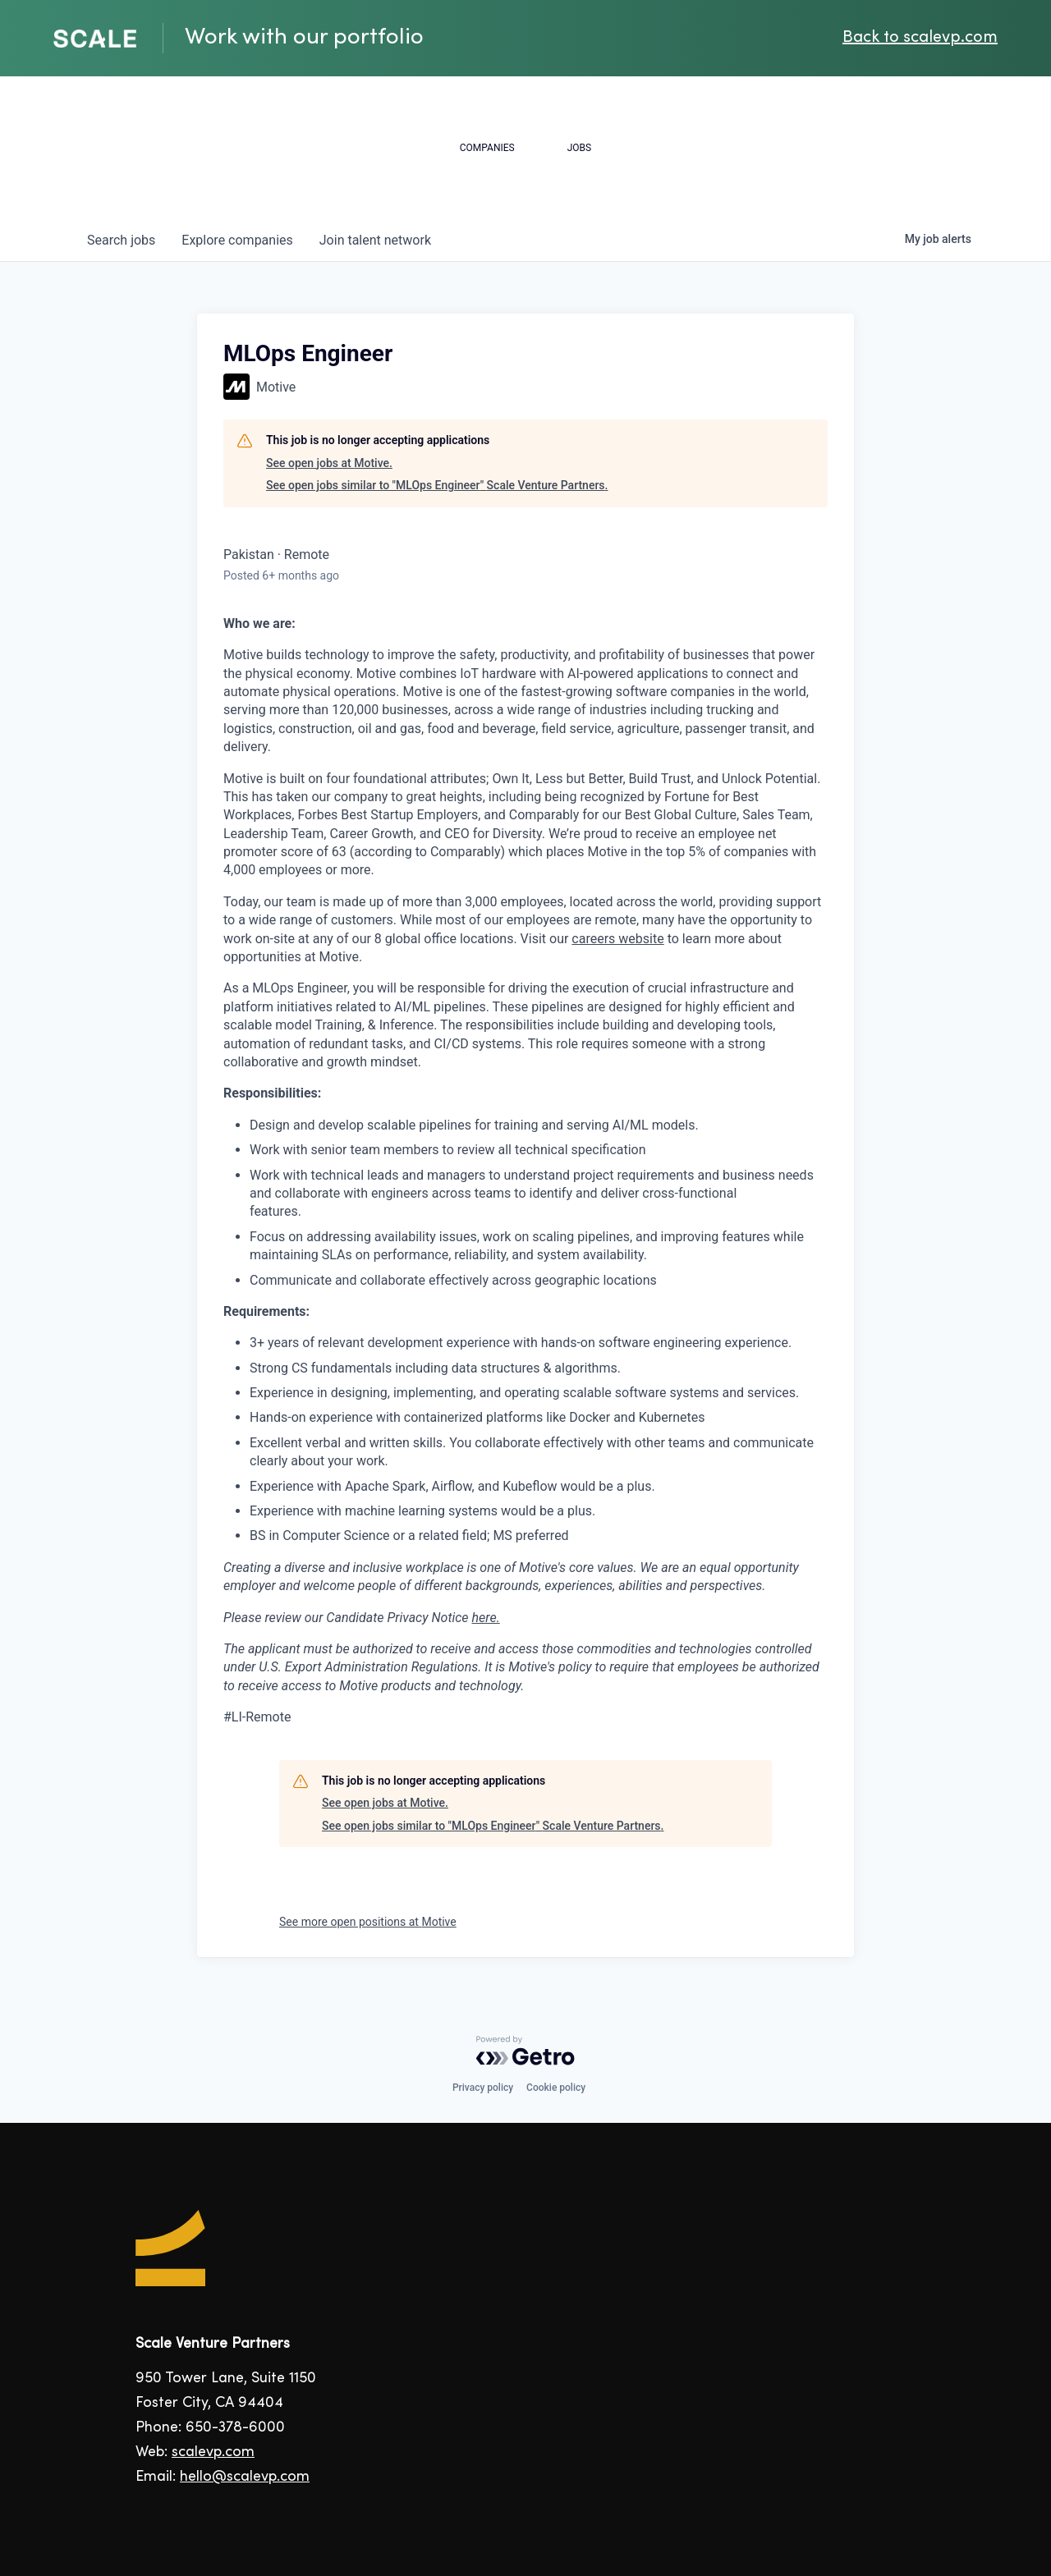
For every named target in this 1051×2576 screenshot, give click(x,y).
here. (486, 1617)
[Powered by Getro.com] (525, 2050)
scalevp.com (213, 2452)
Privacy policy (482, 2087)
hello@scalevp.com (245, 2477)
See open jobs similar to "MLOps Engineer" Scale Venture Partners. (437, 485)
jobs (121, 240)
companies (236, 240)
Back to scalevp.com (920, 38)
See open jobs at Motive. (329, 463)
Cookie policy (555, 2087)
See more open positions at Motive (368, 1921)
